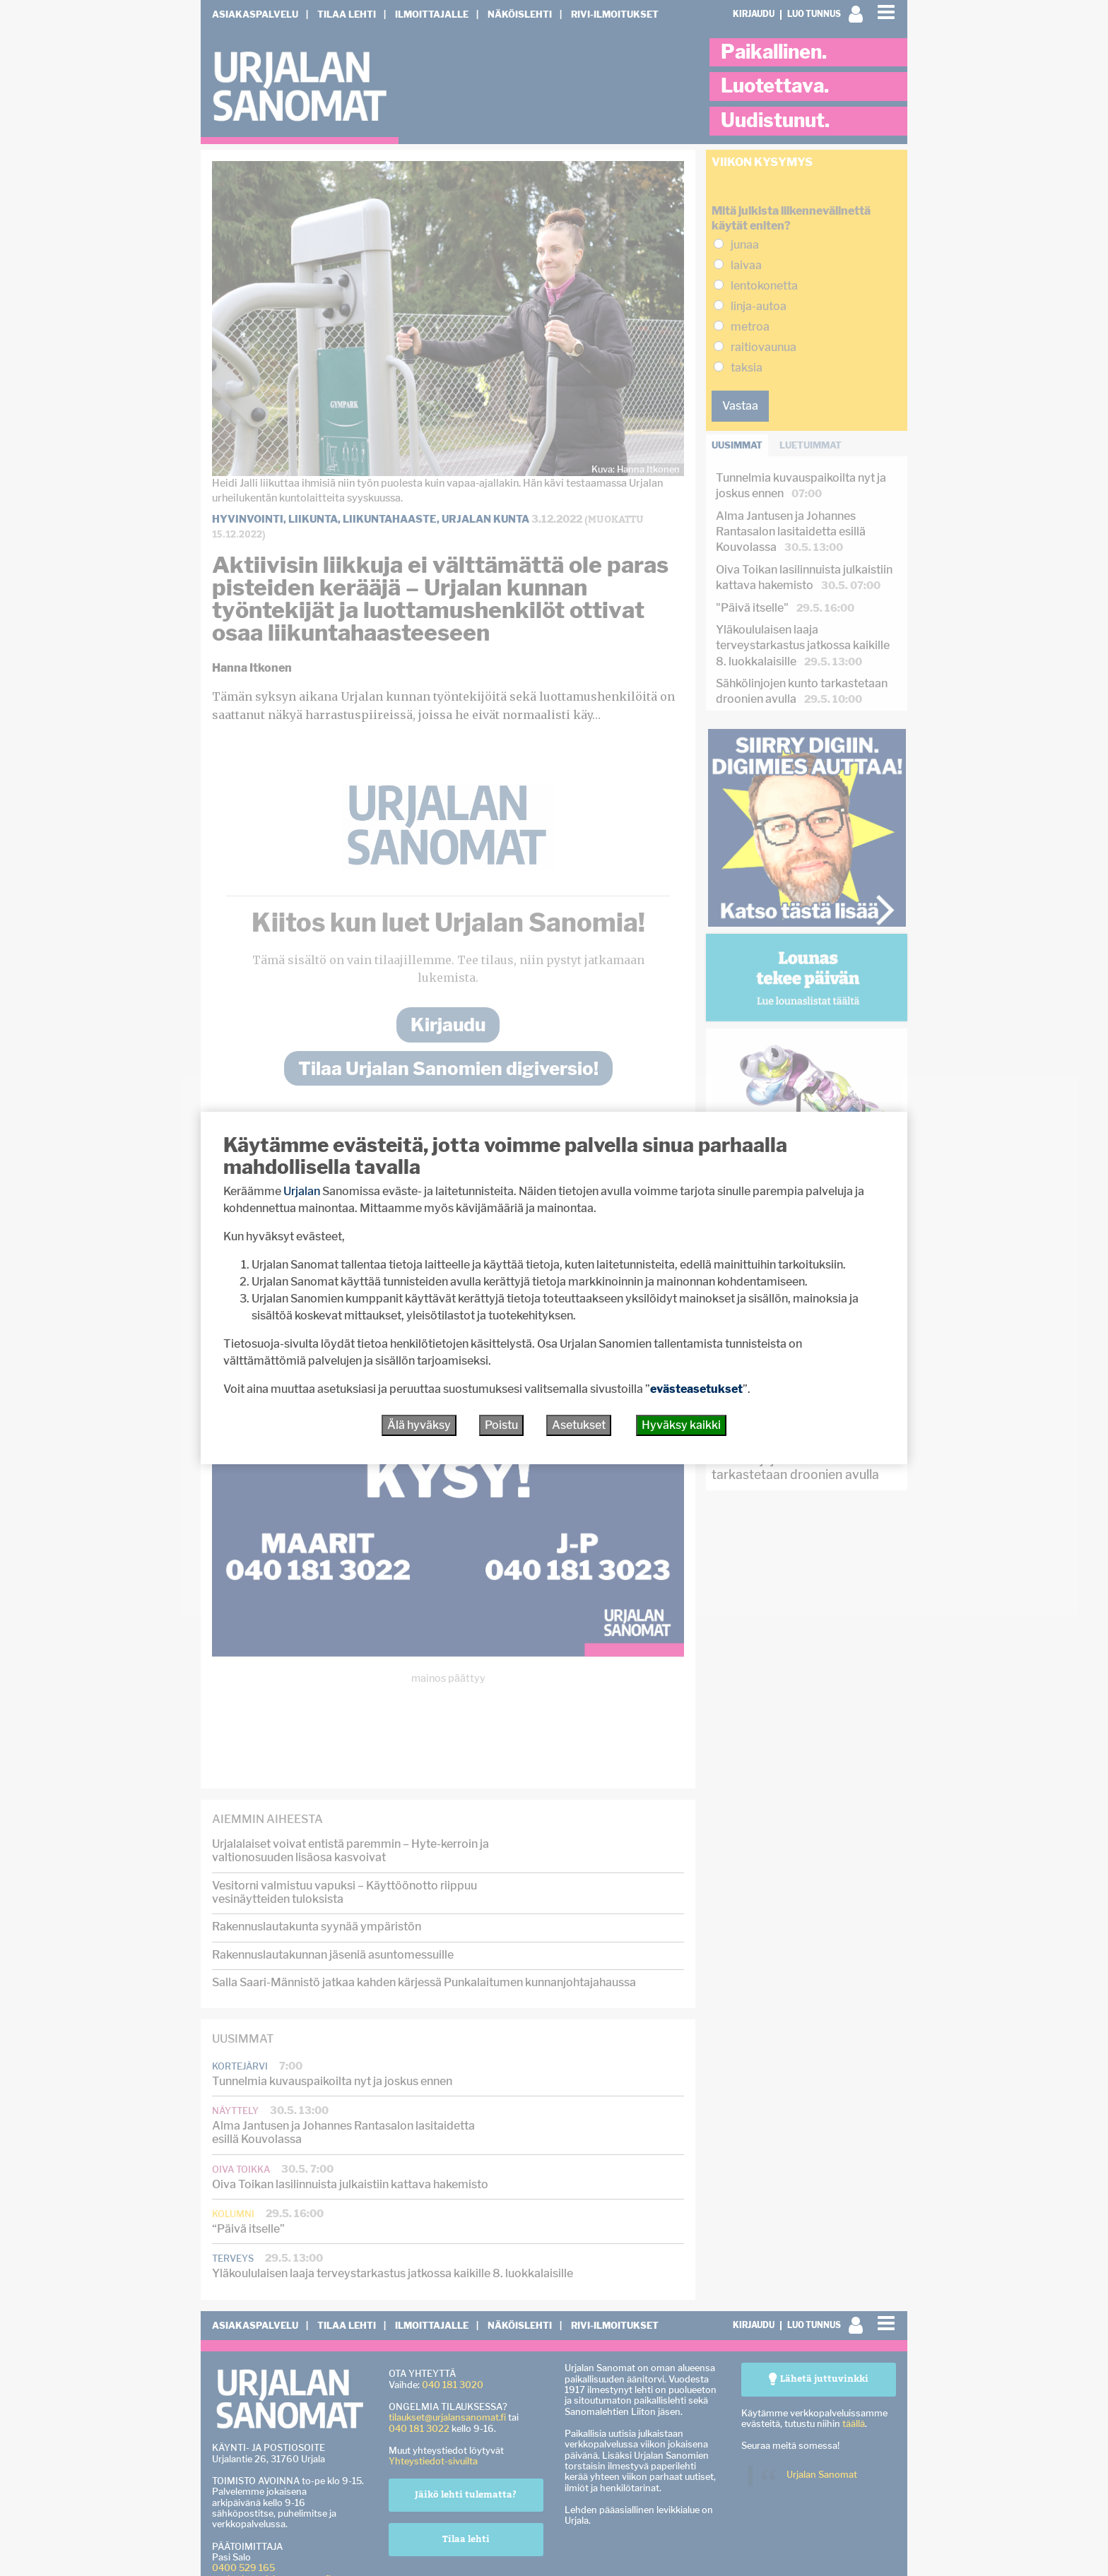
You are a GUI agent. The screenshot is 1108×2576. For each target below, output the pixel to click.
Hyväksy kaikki (681, 1425)
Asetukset (579, 1425)
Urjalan (301, 1191)
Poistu (501, 1425)
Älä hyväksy (419, 1425)
